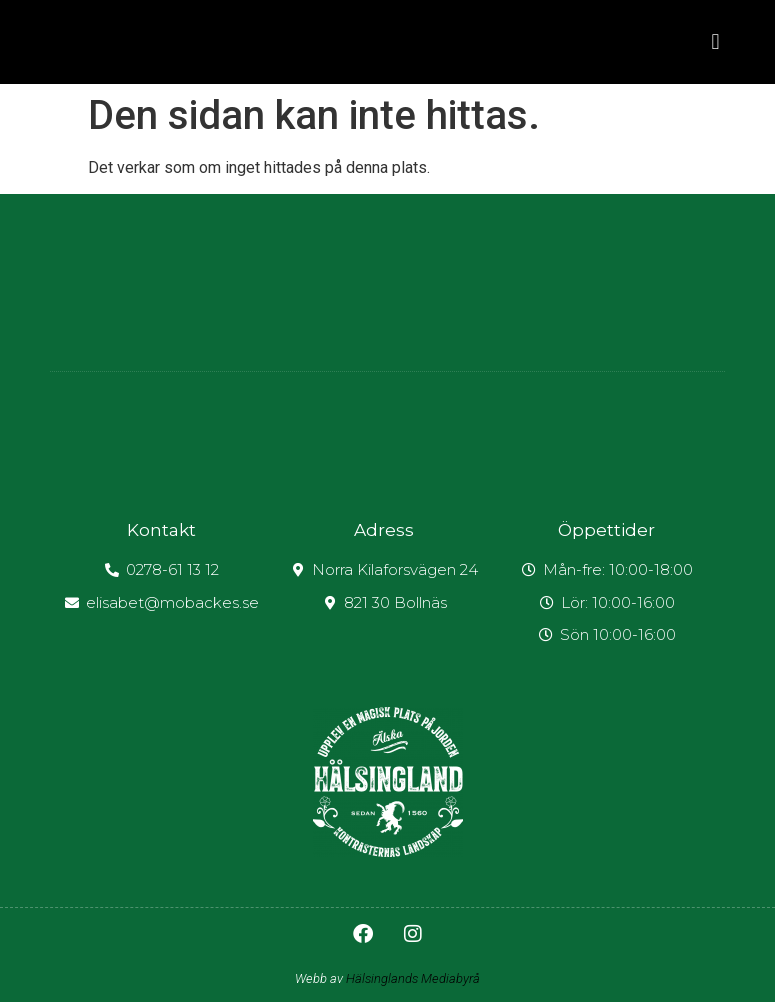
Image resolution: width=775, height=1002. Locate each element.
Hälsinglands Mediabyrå (413, 978)
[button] (715, 42)
